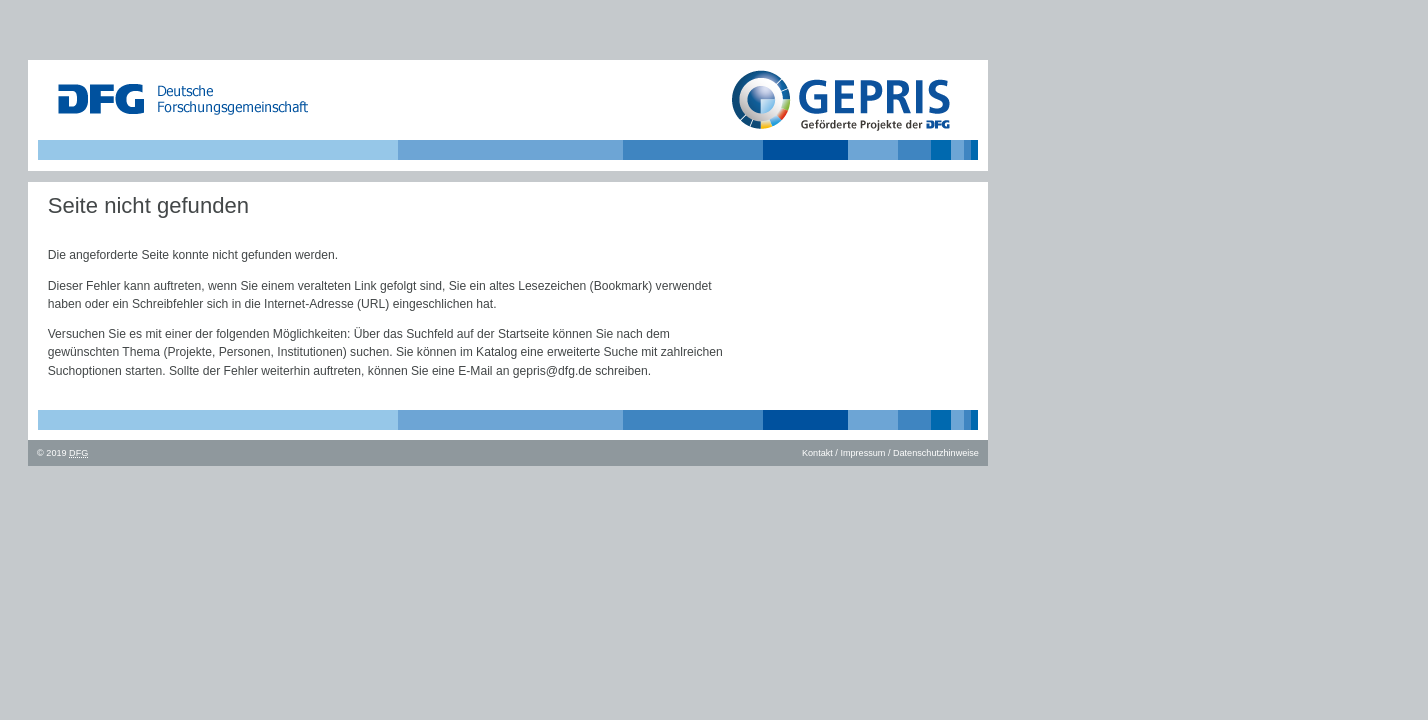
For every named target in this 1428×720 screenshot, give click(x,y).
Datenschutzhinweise (936, 453)
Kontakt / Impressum (843, 453)
